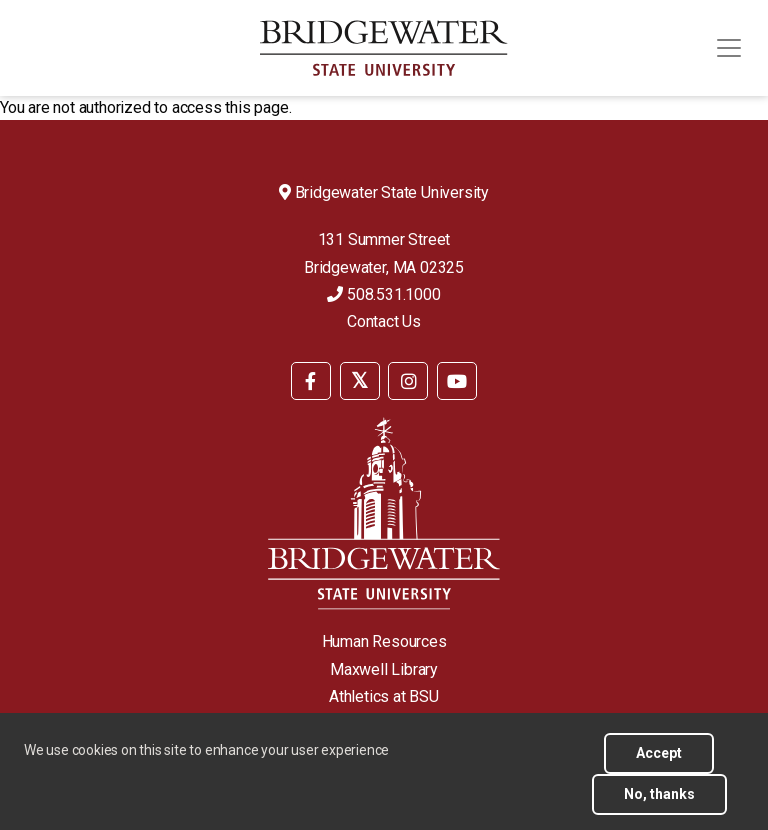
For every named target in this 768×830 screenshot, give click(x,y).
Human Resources (384, 641)
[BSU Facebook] (311, 381)
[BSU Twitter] (360, 381)
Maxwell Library (384, 669)
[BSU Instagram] (408, 381)
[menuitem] (311, 379)
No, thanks (659, 804)
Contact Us (384, 321)
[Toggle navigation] (729, 48)
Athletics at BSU (384, 696)
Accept (659, 763)
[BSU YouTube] (457, 381)
